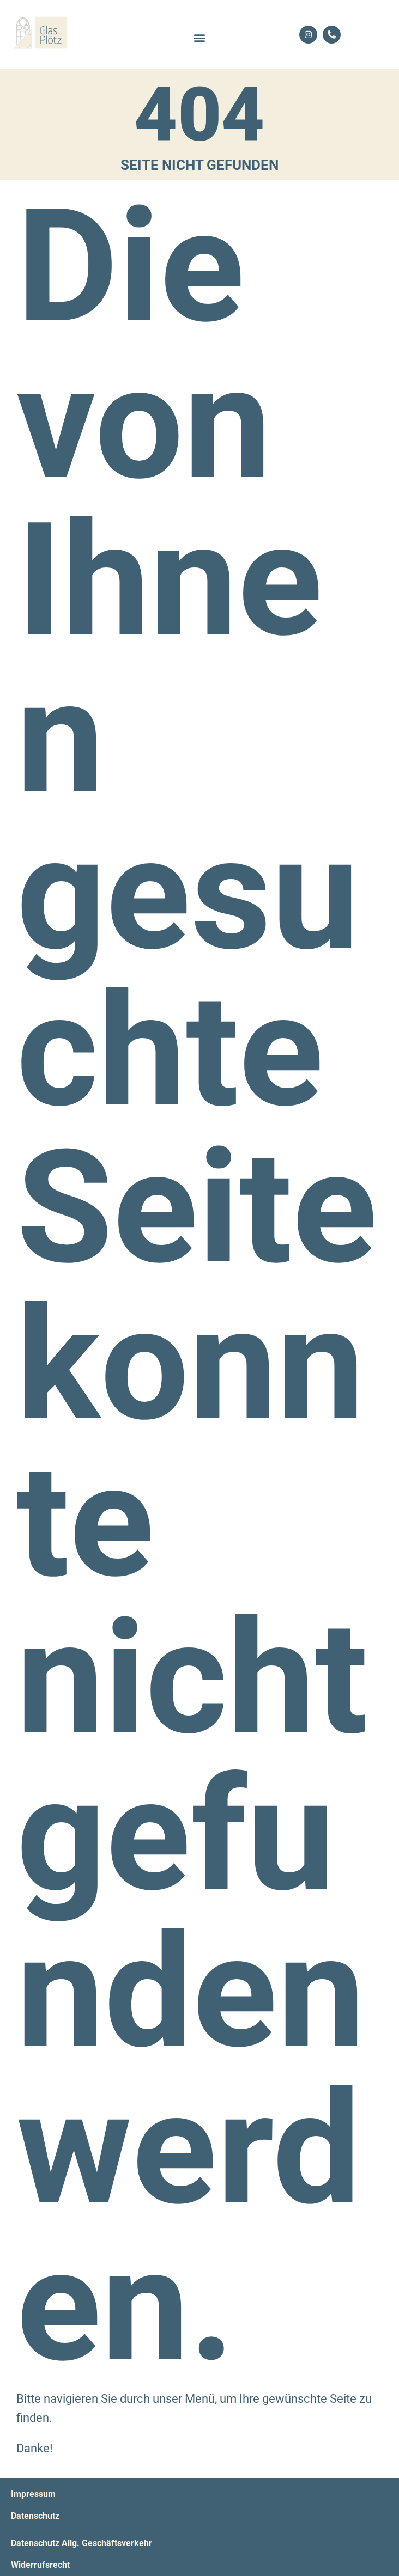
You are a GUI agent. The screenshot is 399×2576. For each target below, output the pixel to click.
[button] (200, 37)
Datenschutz (35, 2516)
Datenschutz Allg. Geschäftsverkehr (81, 2543)
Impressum (33, 2494)
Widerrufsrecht (40, 2565)
